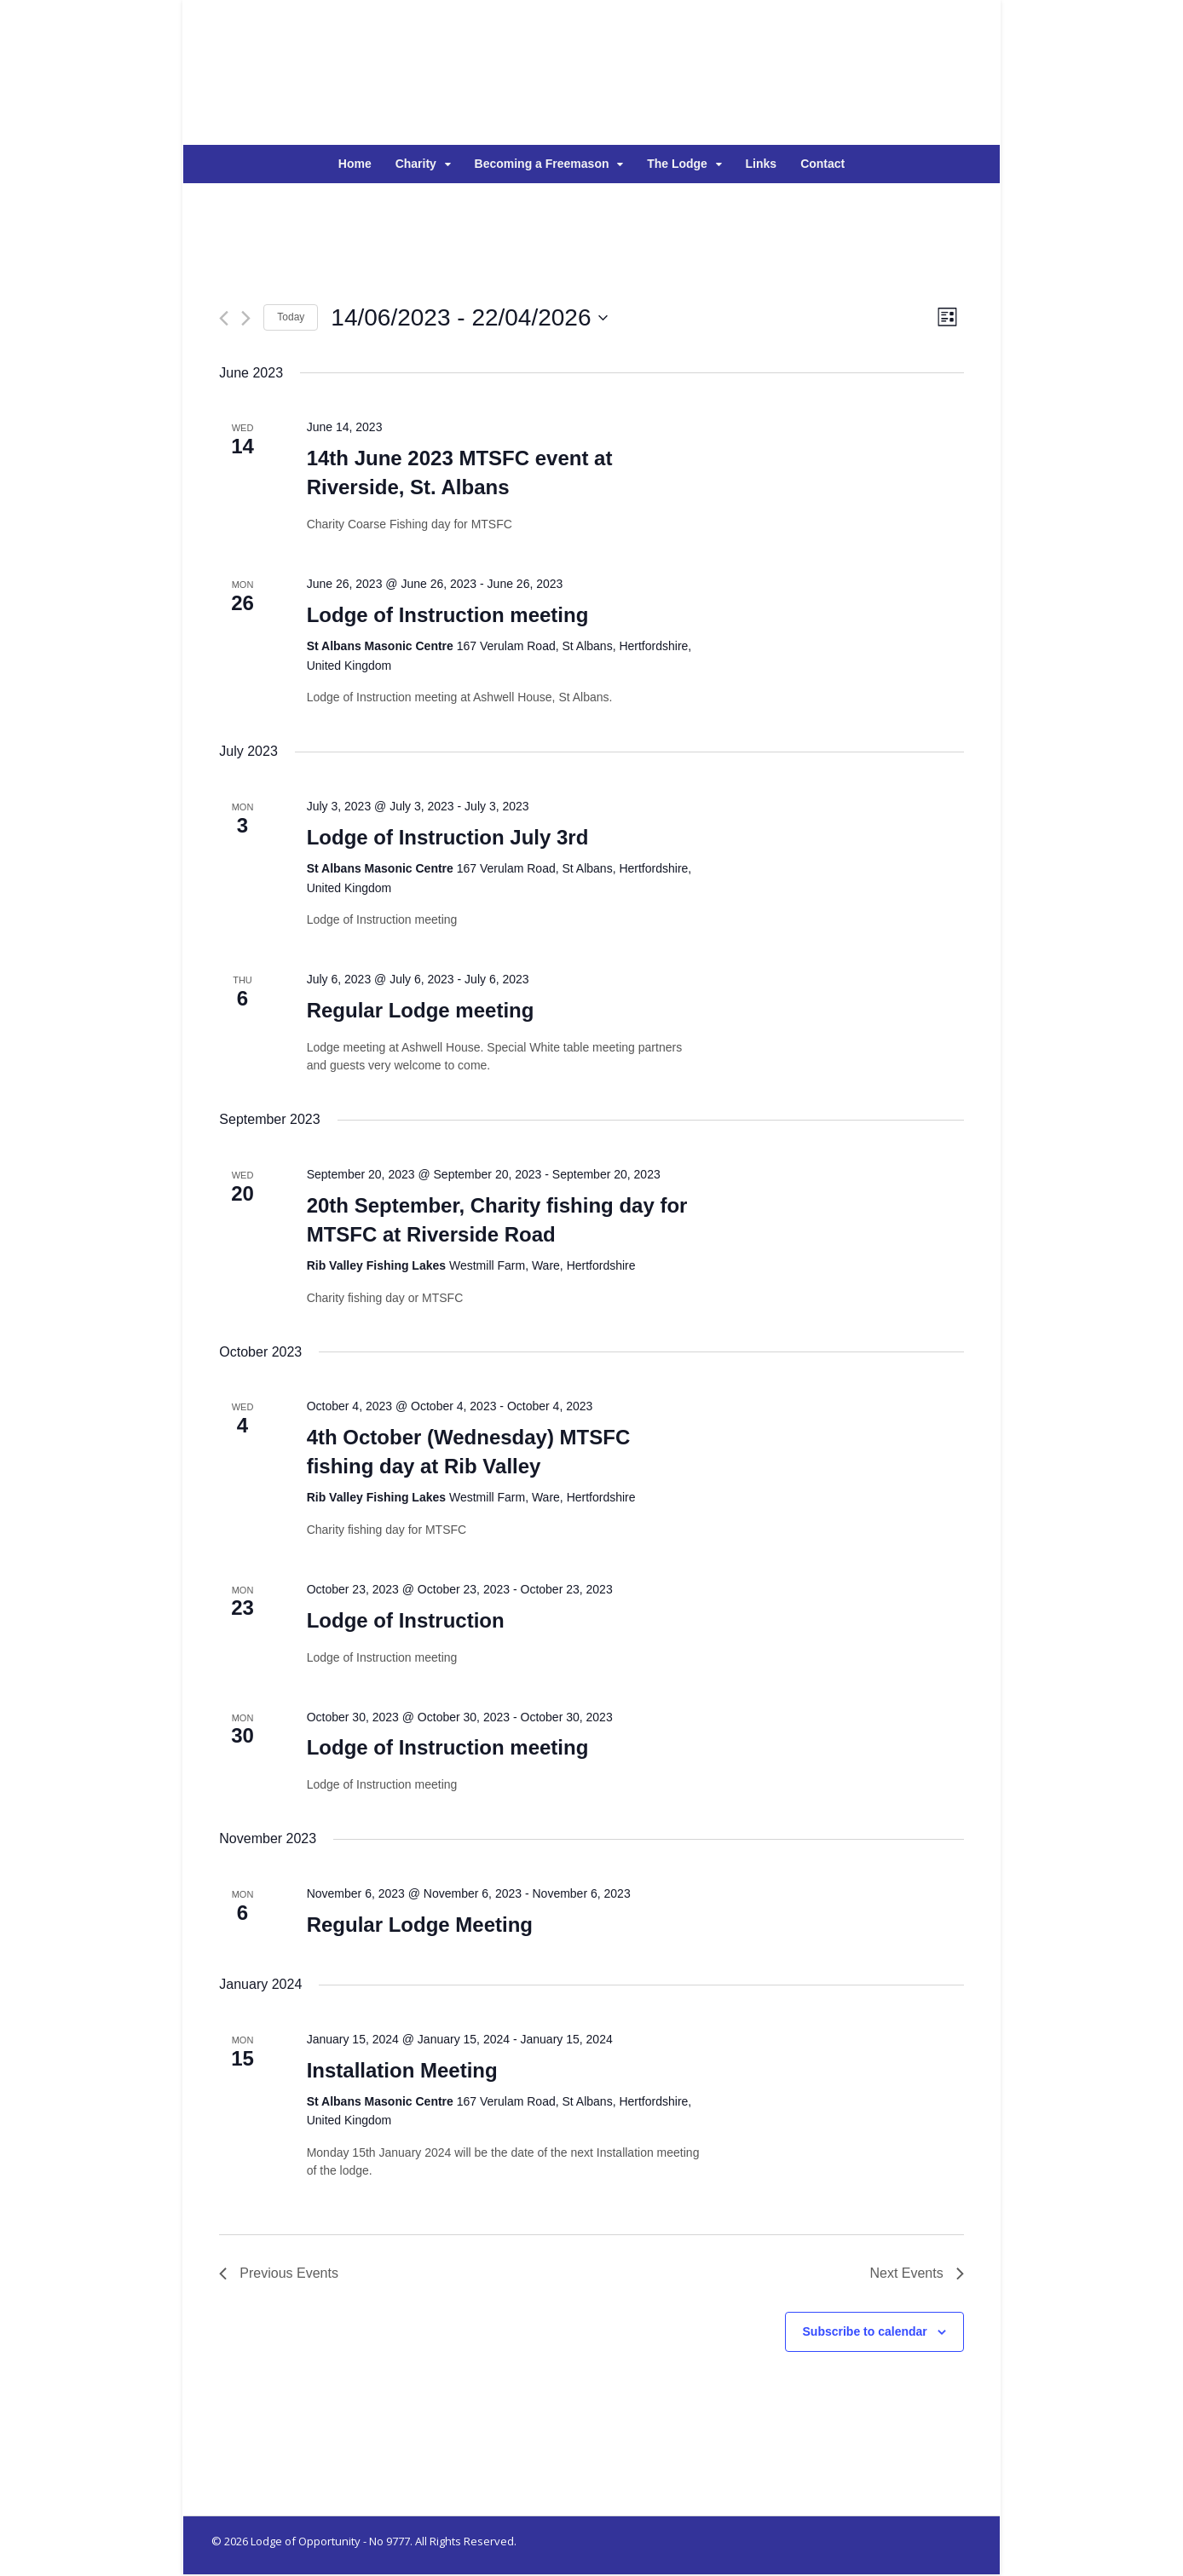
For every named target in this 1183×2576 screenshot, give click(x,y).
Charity (415, 164)
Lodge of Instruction (405, 1621)
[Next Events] (246, 319)
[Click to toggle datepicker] (469, 319)
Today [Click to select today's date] (290, 318)
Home (355, 164)
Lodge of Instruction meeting (447, 615)
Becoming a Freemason (542, 164)
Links (761, 164)
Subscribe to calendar (865, 2332)
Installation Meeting (401, 2071)
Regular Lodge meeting (420, 1011)
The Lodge (677, 164)
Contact (822, 164)
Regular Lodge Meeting (419, 1925)
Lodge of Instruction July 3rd (447, 838)
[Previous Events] (223, 319)
